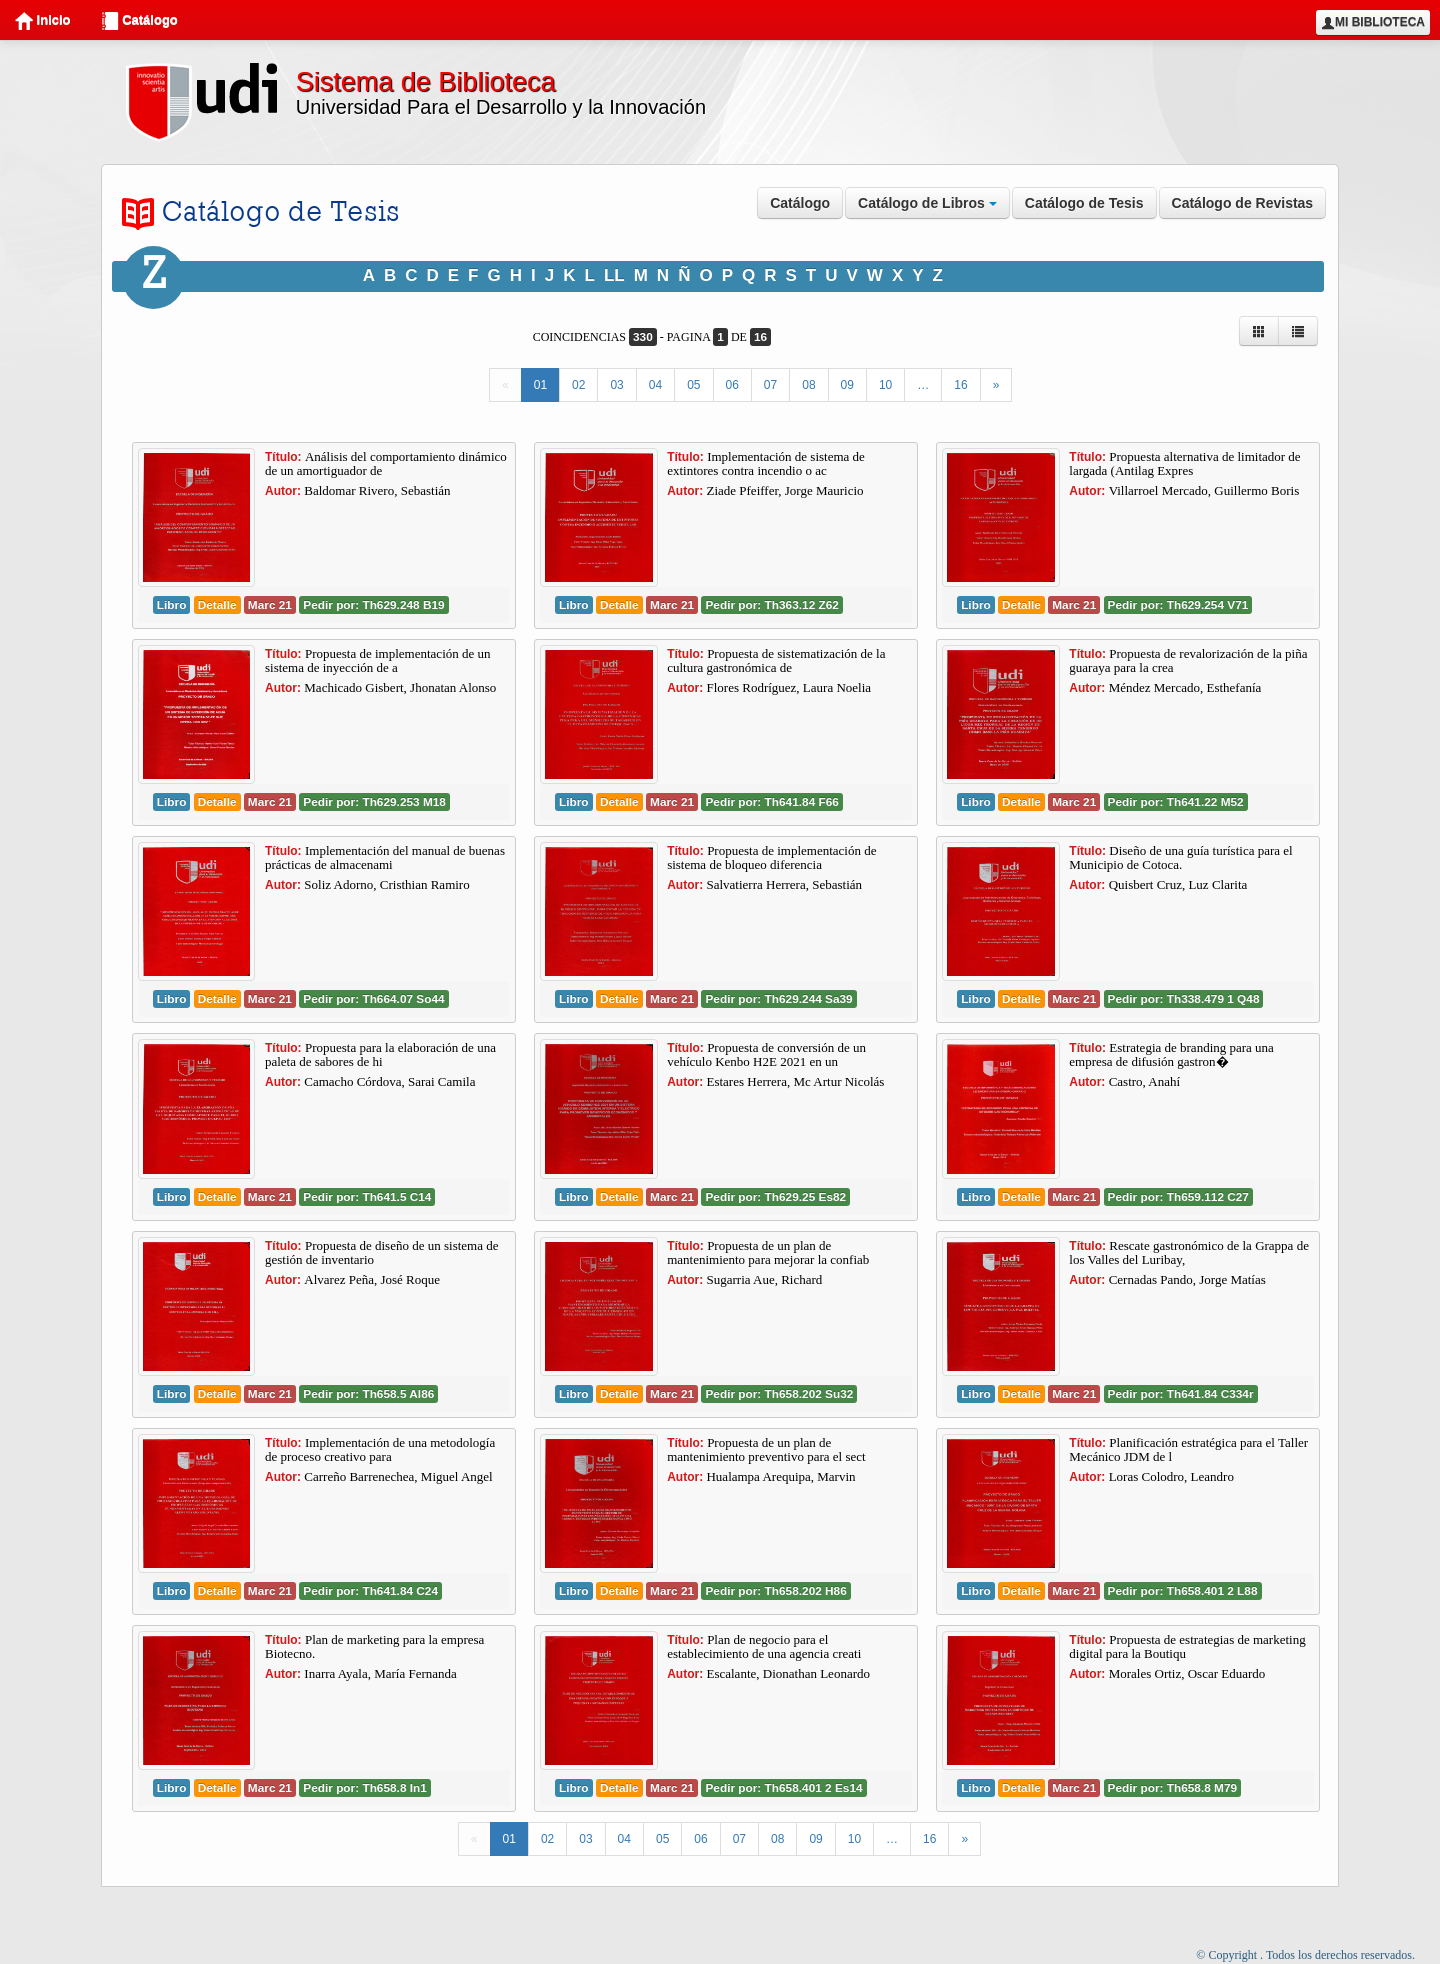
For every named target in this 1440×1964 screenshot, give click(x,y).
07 (770, 385)
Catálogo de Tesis (1084, 203)
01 (540, 385)
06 (732, 385)
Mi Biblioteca (1373, 22)
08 (808, 385)
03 (616, 385)
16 (960, 385)
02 (578, 385)
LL (614, 275)
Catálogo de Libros (927, 203)
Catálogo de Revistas (1243, 203)
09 (847, 385)
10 (885, 385)
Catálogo (139, 21)
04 (655, 385)
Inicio (43, 21)
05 (693, 385)
